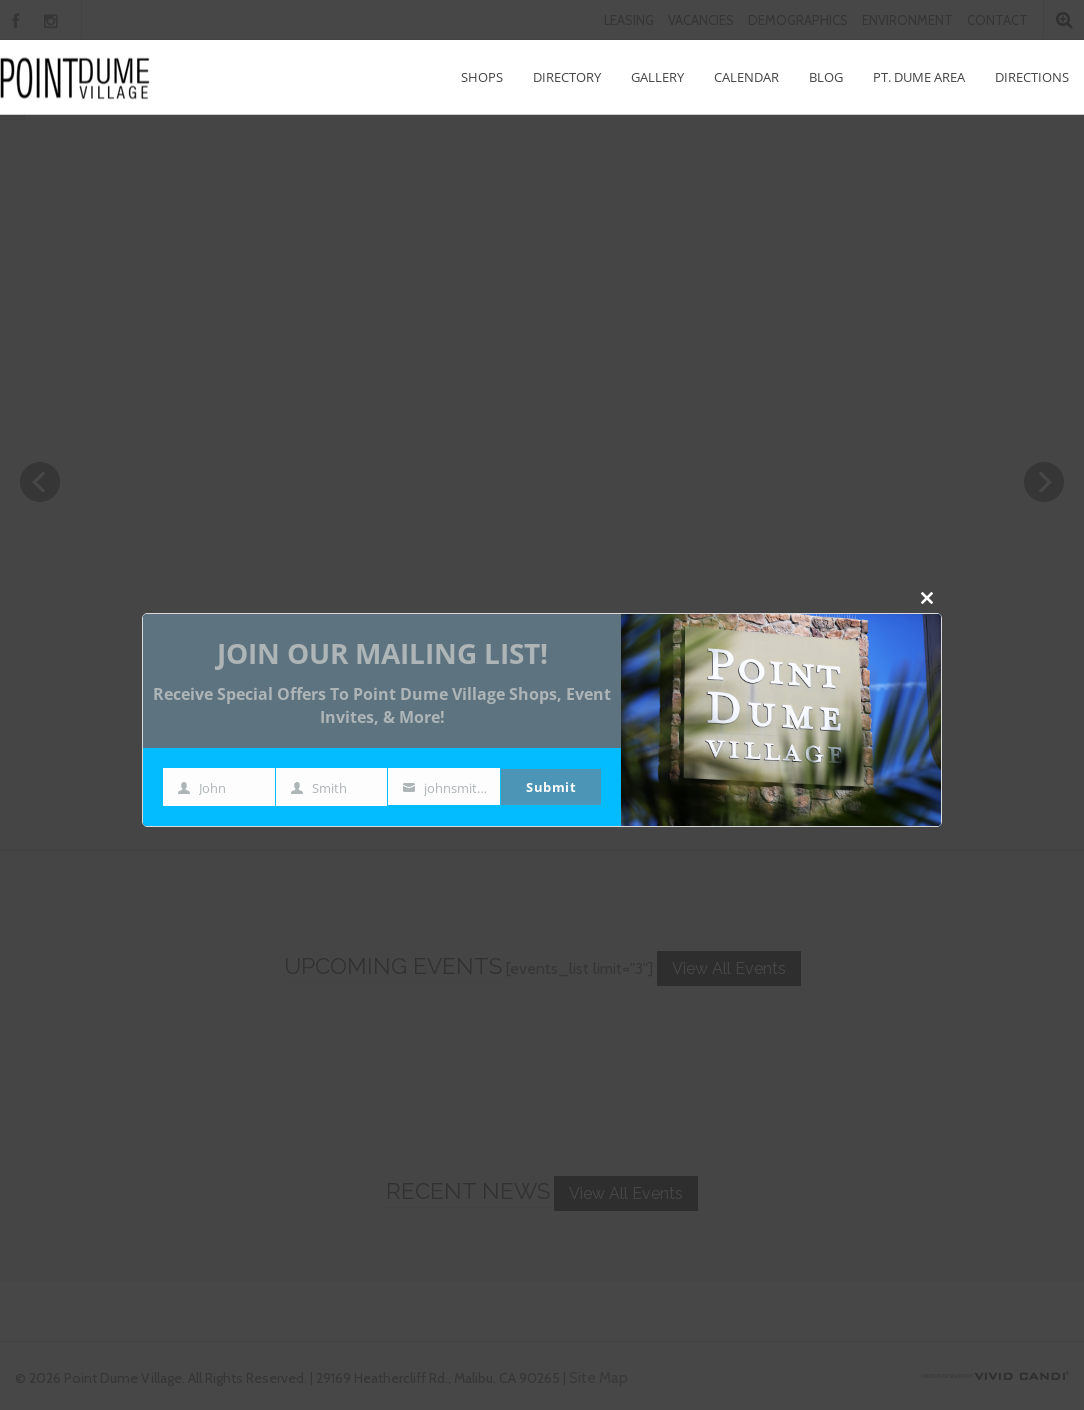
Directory (567, 77)
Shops (482, 77)
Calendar (746, 77)
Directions (1032, 77)
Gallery (657, 77)
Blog (826, 77)
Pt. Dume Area (919, 77)
